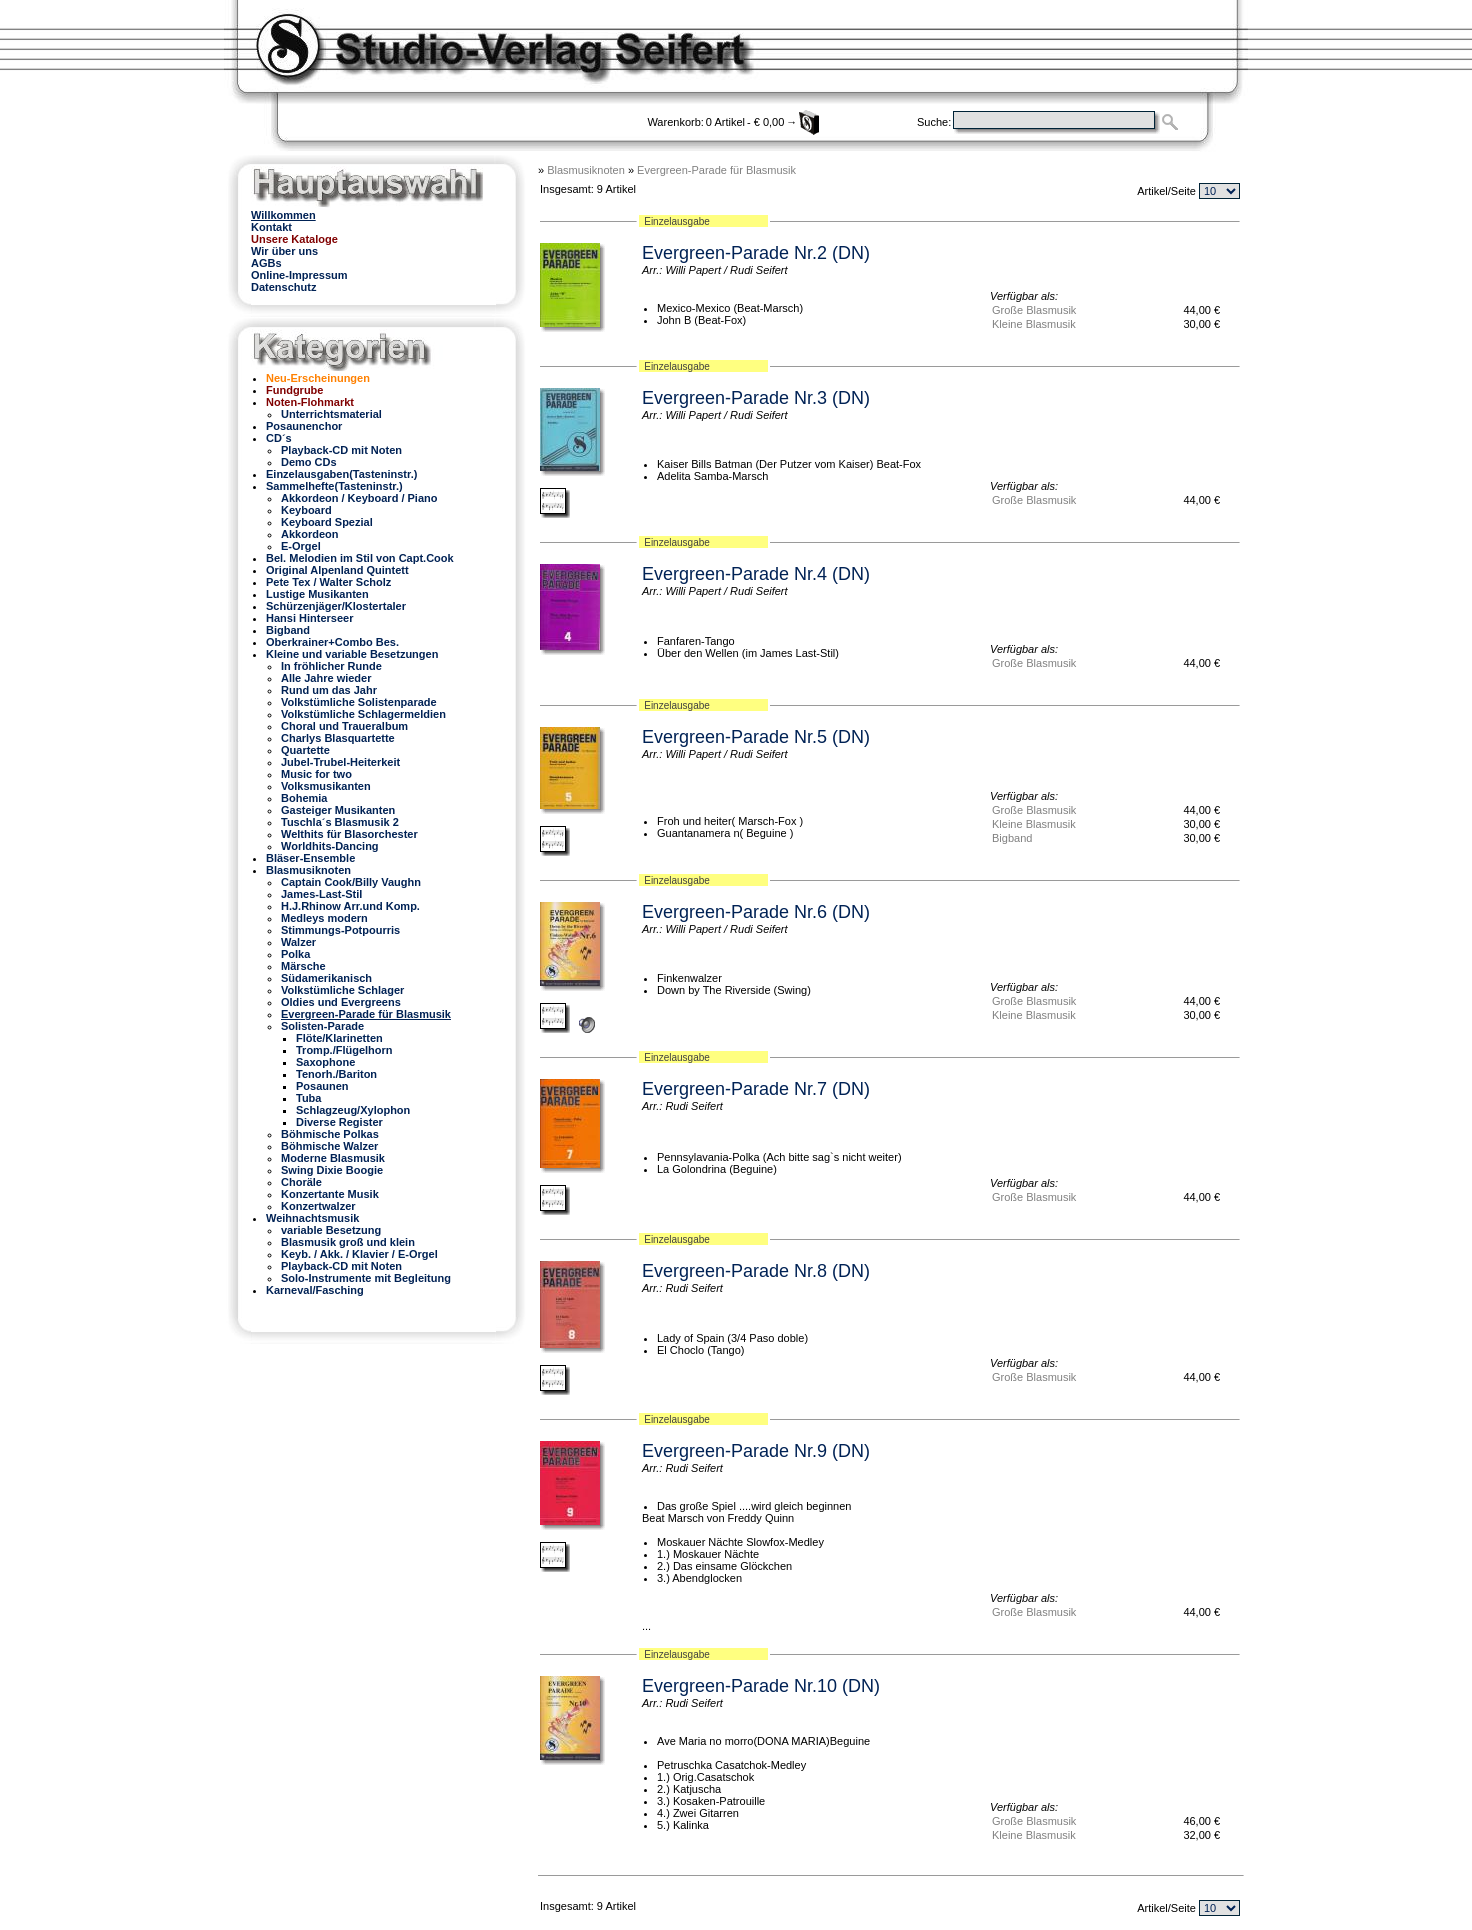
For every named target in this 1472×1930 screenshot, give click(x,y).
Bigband (1012, 838)
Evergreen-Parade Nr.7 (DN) (756, 1089)
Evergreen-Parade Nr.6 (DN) (756, 912)
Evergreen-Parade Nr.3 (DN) (756, 398)
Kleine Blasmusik (1034, 324)
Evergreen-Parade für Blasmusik (716, 170)
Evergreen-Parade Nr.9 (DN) (756, 1451)
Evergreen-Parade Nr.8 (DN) (756, 1271)
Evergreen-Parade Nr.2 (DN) (756, 253)
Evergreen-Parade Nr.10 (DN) (761, 1686)
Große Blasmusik (1034, 310)
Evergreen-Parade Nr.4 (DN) (756, 574)
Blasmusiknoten (586, 170)
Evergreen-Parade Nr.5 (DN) (756, 737)
